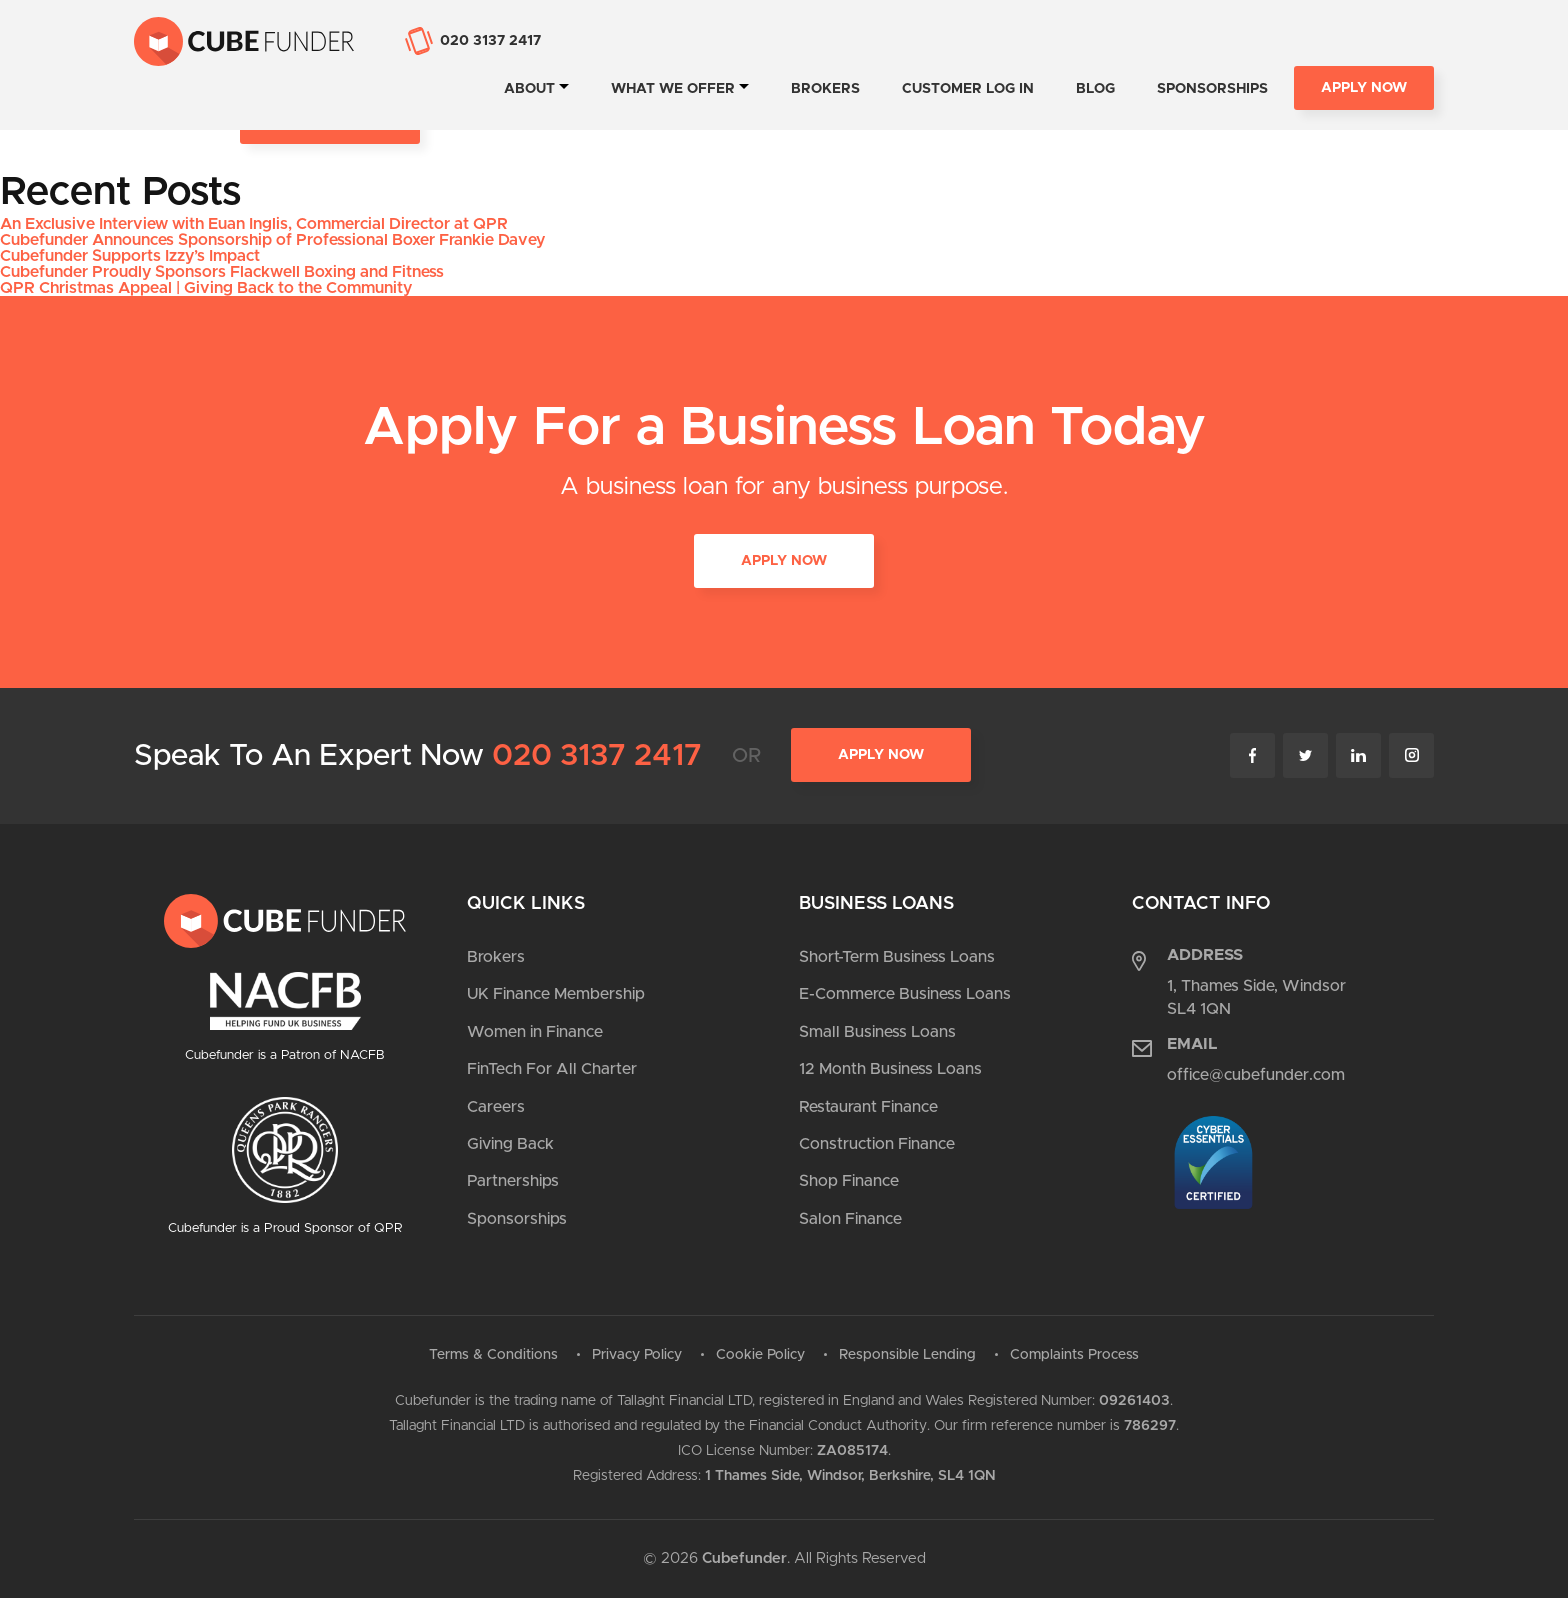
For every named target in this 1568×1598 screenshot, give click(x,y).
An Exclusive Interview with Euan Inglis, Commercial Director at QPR (254, 224)
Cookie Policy (760, 1355)
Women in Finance (535, 1032)
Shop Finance (849, 1181)
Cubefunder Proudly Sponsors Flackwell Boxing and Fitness (222, 272)
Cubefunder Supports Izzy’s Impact (130, 256)
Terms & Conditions (493, 1355)
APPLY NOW (784, 562)
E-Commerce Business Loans (905, 994)
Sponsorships (1212, 89)
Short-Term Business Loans (897, 957)
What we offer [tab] (673, 89)
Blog (1095, 89)
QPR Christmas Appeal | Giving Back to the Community (206, 288)
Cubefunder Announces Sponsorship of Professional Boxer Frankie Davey (272, 240)
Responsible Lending (907, 1355)
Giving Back (510, 1144)
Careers (496, 1107)
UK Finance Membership (556, 994)
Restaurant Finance (868, 1107)
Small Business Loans (877, 1032)
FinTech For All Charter (552, 1069)
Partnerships (513, 1181)
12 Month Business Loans (890, 1069)
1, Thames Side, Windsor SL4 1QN (1256, 997)
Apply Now (1364, 88)
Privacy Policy (637, 1355)
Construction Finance (877, 1144)
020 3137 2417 (597, 756)
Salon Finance (850, 1219)
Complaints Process (1074, 1355)
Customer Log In (968, 89)
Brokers (825, 89)
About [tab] (529, 89)
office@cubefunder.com (1256, 1075)
